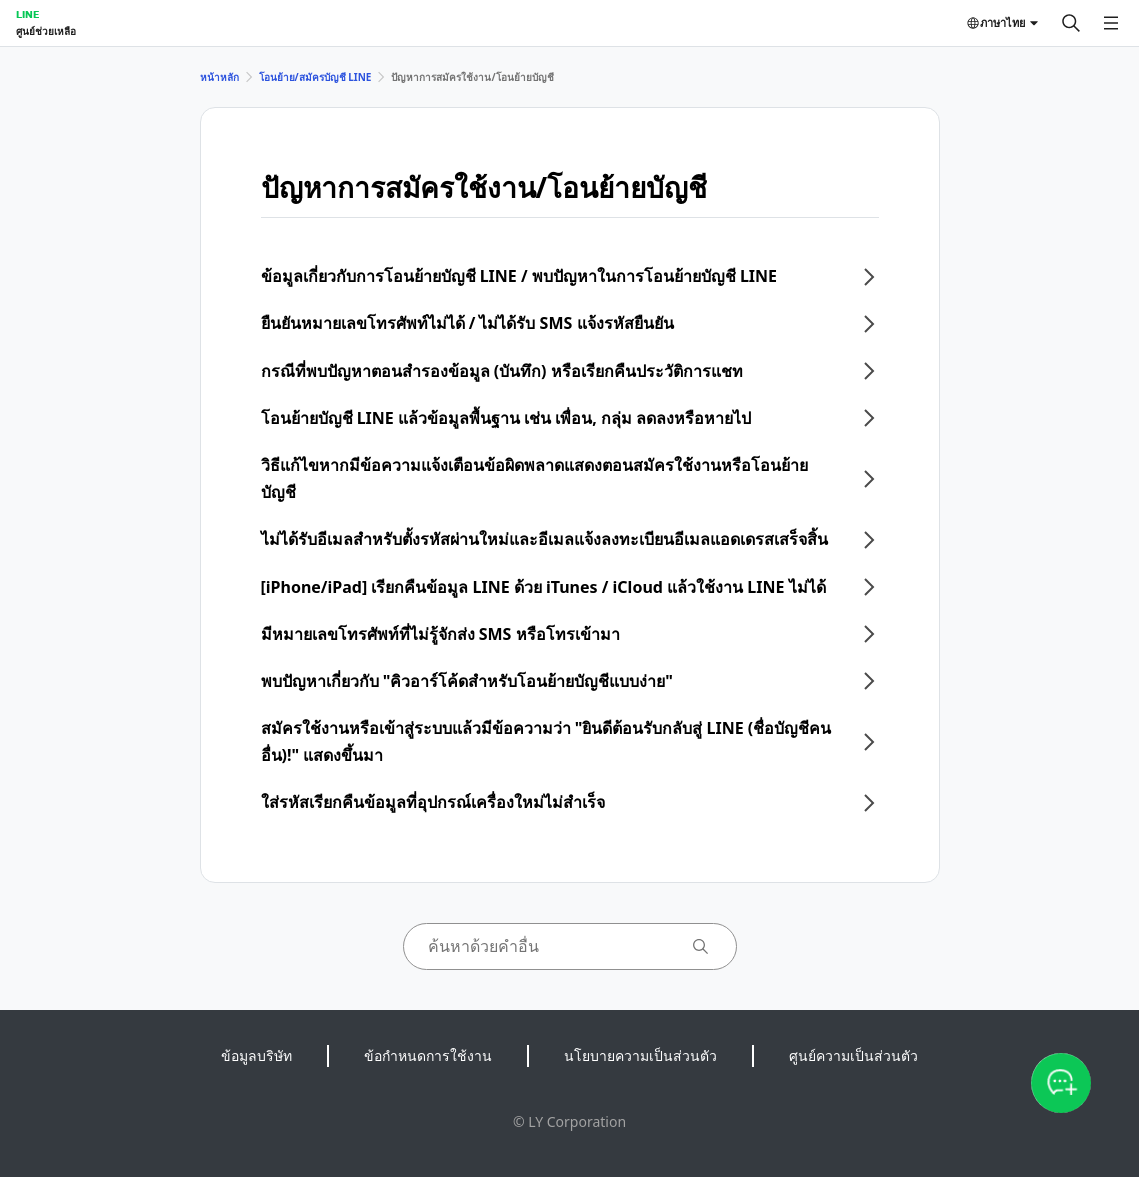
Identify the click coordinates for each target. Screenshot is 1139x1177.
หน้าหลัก (219, 77)
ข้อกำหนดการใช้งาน (428, 1055)
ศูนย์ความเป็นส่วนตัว (853, 1055)
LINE (27, 14)
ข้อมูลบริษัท (256, 1055)
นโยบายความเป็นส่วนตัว (640, 1055)
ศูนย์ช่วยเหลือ (46, 31)
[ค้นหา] (1071, 23)
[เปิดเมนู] (1111, 23)
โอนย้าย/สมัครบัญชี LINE (315, 77)
